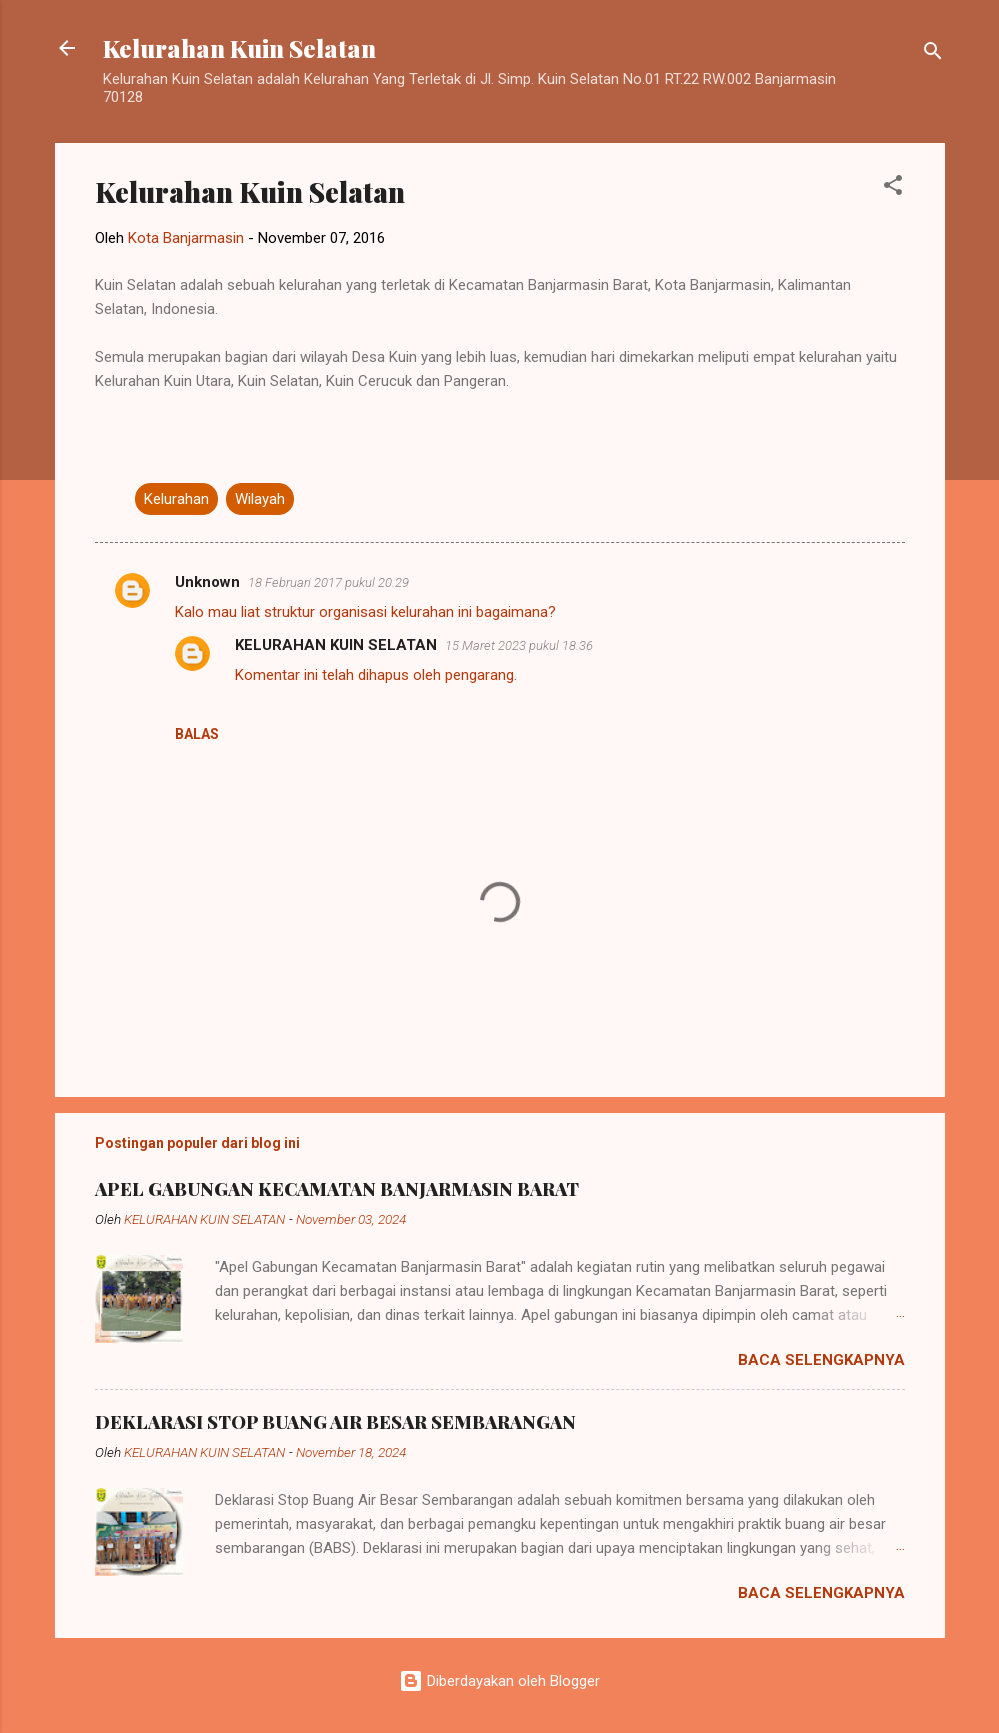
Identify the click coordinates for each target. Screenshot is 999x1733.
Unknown (207, 582)
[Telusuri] (933, 54)
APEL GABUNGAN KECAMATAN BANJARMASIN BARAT (337, 1189)
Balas (197, 734)
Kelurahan (176, 499)
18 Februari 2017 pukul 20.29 (328, 582)
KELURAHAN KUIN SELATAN (336, 645)
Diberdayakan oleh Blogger (499, 1681)
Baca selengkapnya (821, 1360)
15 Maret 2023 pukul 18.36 (519, 645)
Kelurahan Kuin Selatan (239, 48)
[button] (893, 188)
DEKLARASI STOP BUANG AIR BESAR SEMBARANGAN (335, 1422)
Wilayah (260, 499)
